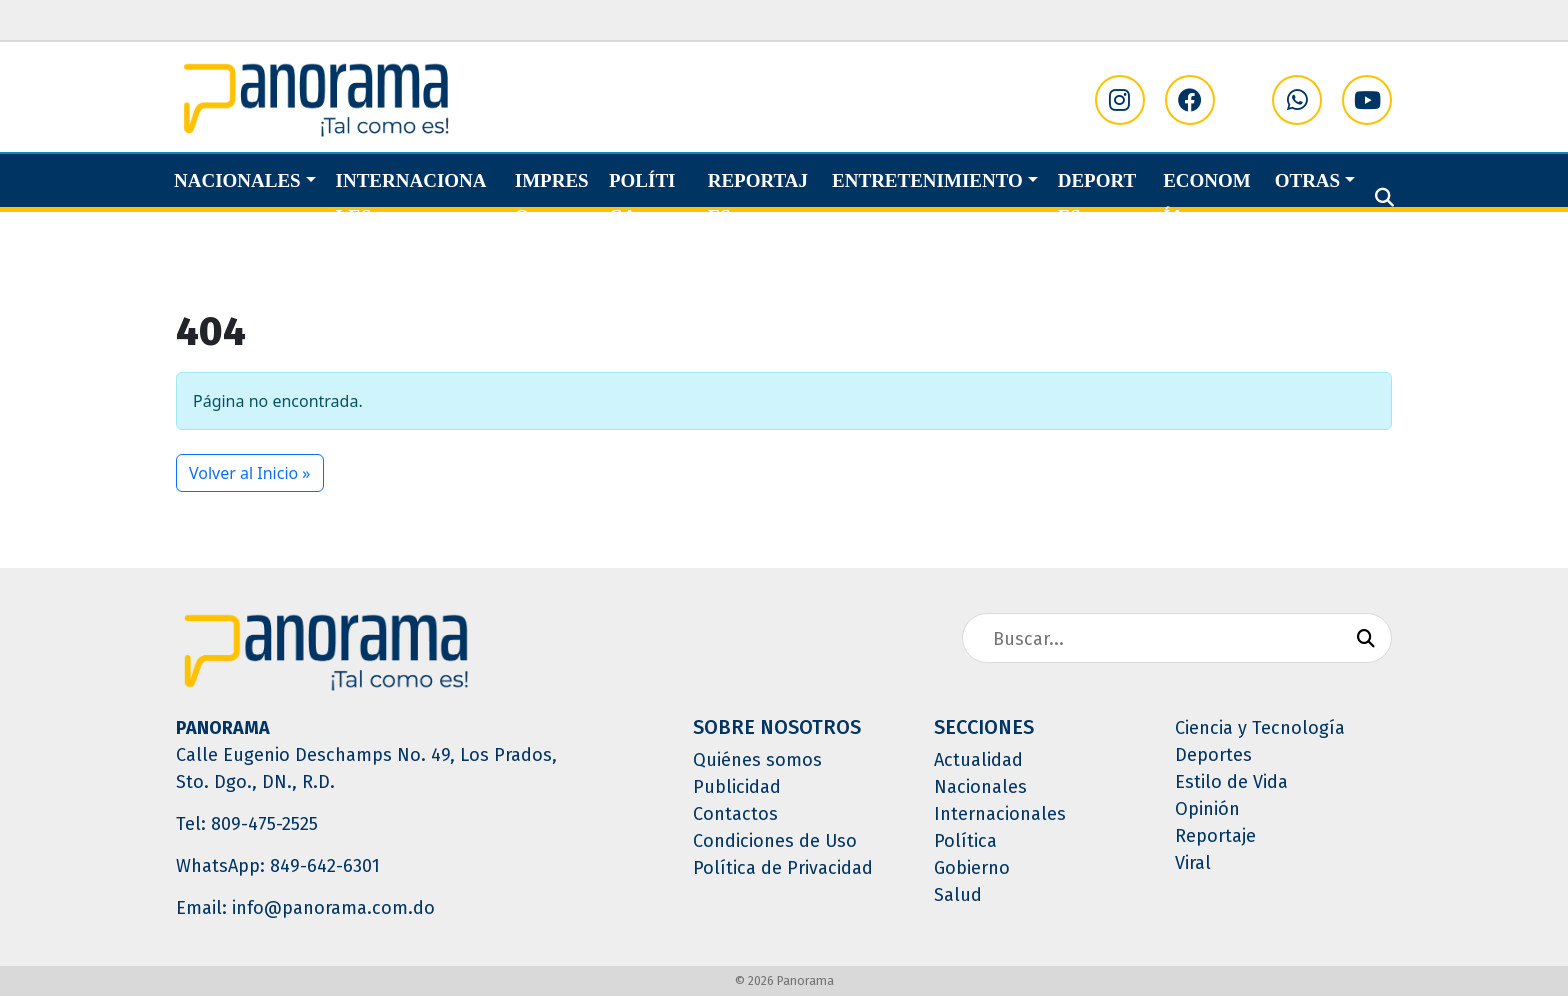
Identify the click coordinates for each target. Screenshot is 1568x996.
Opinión (1207, 809)
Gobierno (972, 868)
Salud (958, 895)
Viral (1193, 863)
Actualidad (978, 760)
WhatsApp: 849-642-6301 (278, 866)
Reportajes (758, 198)
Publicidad (737, 787)
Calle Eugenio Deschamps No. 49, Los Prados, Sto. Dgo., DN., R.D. (366, 768)
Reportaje (1215, 836)
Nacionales (237, 180)
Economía (1207, 198)
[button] (1384, 198)
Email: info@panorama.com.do (305, 908)
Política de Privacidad (783, 868)
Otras (1307, 180)
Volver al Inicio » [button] (250, 473)
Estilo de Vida (1231, 782)
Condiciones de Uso (775, 841)
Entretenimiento (927, 180)
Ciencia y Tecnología (1260, 728)
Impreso (552, 198)
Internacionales (411, 198)
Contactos (735, 814)
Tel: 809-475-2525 (247, 824)
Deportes (1097, 198)
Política (642, 198)
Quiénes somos (757, 760)
